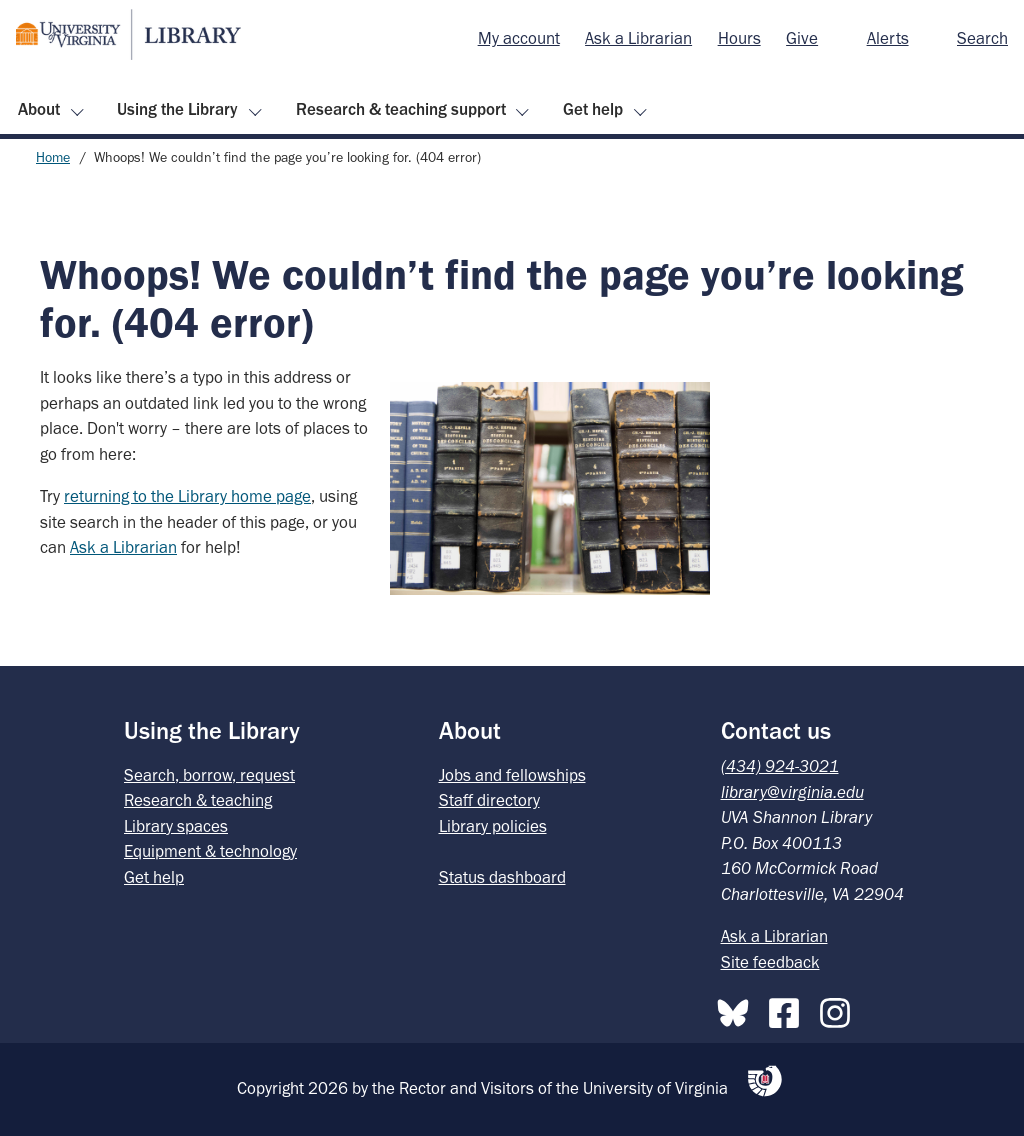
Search (982, 38)
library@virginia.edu (792, 792)
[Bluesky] (738, 1009)
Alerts (888, 38)
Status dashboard (502, 877)
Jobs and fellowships (512, 775)
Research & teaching (198, 800)
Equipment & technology (210, 851)
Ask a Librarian (638, 38)
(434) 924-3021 (780, 766)
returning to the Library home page (187, 496)
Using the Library (177, 109)
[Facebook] (789, 1009)
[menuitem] (519, 39)
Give (802, 38)
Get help (593, 109)
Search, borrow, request (209, 775)
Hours (739, 38)
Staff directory (489, 800)
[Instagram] (840, 1009)
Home (53, 157)
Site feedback (770, 962)
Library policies (493, 826)
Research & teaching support (401, 109)
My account (519, 38)
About (39, 109)
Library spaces (176, 826)
